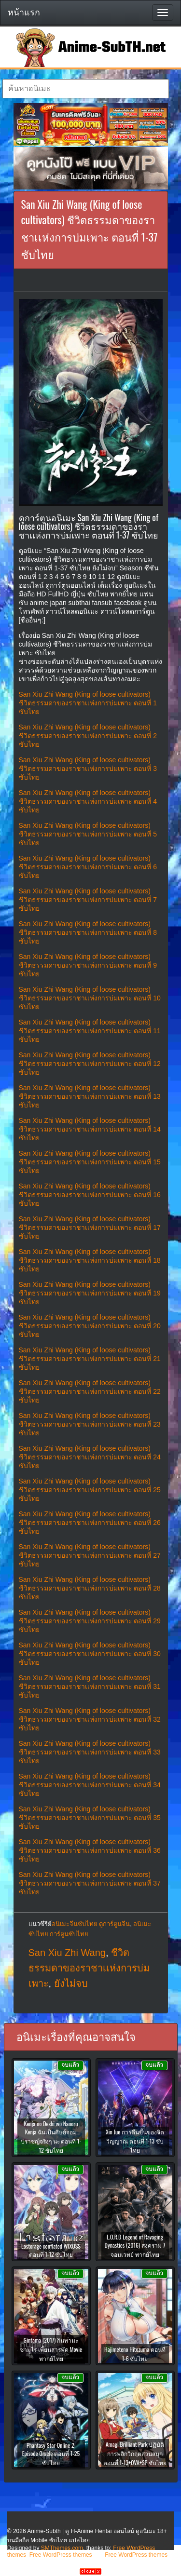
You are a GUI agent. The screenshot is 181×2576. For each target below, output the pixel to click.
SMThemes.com (62, 2548)
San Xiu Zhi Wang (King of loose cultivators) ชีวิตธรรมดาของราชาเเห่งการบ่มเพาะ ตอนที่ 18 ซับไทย (90, 1260)
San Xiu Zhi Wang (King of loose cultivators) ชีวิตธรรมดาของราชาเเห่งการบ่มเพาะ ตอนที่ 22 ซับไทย (90, 1391)
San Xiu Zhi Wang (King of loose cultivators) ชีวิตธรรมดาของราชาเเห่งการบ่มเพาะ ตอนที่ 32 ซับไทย (90, 1719)
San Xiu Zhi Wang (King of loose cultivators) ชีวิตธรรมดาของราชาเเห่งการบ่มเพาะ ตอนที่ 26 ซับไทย (90, 1522)
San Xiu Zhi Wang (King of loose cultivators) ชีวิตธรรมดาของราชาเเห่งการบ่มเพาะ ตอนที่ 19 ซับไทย (90, 1293)
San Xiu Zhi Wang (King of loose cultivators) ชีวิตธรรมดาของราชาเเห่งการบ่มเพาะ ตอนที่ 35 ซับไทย (90, 1817)
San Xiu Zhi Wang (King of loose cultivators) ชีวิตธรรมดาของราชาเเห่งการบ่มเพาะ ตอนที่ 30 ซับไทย (90, 1653)
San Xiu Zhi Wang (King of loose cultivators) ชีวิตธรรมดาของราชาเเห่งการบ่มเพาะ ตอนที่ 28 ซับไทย (90, 1588)
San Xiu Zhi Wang (67, 1952)
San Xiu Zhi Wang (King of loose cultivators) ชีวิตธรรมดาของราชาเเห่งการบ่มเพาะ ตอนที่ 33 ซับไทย (90, 1752)
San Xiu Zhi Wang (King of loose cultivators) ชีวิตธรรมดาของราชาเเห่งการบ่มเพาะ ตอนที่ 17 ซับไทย (90, 1227)
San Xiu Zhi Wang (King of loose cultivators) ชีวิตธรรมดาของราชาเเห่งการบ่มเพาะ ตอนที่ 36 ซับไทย (90, 1850)
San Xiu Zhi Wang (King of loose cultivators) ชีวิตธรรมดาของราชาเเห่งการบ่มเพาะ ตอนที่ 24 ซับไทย (90, 1457)
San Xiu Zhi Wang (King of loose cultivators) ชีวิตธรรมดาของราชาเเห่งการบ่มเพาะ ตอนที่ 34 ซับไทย (90, 1784)
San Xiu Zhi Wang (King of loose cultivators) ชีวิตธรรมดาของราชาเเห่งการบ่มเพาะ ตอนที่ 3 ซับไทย (88, 768)
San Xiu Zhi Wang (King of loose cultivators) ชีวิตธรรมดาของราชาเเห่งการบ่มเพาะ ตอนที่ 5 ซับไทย (88, 834)
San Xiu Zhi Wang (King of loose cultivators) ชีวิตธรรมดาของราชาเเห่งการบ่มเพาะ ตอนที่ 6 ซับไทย (88, 866)
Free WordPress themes (60, 2554)
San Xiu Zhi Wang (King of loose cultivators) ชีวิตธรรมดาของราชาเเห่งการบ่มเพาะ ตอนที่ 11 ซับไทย (90, 1030)
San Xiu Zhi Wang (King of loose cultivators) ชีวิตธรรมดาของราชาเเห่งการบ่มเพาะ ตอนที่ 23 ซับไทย (90, 1424)
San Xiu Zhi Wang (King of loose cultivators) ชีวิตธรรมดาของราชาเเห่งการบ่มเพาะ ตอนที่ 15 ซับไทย (90, 1161)
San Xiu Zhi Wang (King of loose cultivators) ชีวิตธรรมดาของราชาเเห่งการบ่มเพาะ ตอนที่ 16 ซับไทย (90, 1194)
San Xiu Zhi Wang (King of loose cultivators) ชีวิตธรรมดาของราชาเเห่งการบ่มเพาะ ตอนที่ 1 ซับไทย (88, 702)
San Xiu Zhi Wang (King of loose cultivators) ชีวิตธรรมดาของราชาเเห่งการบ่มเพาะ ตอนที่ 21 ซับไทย (90, 1358)
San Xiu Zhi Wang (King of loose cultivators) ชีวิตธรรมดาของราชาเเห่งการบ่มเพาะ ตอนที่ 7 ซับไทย (88, 899)
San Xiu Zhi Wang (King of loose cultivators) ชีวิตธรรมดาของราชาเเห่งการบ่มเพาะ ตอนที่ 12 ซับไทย (90, 1063)
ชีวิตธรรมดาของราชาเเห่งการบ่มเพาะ (89, 1968)
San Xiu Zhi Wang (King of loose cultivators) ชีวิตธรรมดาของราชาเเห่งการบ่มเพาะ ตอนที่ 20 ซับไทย (90, 1325)
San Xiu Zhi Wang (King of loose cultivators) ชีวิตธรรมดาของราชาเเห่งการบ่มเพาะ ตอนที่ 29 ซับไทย (90, 1620)
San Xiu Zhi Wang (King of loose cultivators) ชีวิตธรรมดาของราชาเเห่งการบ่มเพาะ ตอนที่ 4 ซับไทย (88, 801)
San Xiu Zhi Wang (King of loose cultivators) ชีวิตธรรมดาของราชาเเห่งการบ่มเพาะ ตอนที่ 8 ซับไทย (88, 932)
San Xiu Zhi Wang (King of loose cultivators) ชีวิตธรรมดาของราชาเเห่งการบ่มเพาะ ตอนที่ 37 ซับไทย (90, 1883)
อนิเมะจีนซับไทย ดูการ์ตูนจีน (91, 1924)
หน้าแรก (24, 12)
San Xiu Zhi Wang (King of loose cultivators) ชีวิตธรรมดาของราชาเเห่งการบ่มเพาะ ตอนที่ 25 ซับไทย (90, 1489)
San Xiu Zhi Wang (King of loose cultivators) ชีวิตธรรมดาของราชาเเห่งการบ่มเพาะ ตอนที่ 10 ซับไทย (90, 998)
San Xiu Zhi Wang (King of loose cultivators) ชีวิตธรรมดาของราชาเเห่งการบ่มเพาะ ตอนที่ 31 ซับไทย (90, 1686)
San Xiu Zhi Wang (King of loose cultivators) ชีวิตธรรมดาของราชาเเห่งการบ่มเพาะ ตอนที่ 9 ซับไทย (88, 965)
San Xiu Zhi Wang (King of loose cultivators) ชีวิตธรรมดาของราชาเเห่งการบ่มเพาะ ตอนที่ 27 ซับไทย (90, 1555)
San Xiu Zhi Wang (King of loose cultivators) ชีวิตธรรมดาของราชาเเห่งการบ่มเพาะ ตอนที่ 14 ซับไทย (90, 1129)
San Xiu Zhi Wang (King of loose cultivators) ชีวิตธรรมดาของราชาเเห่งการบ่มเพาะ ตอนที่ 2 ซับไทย (88, 735)
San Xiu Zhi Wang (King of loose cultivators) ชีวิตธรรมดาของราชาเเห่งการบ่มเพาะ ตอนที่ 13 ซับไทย (90, 1096)
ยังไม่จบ (71, 1983)
